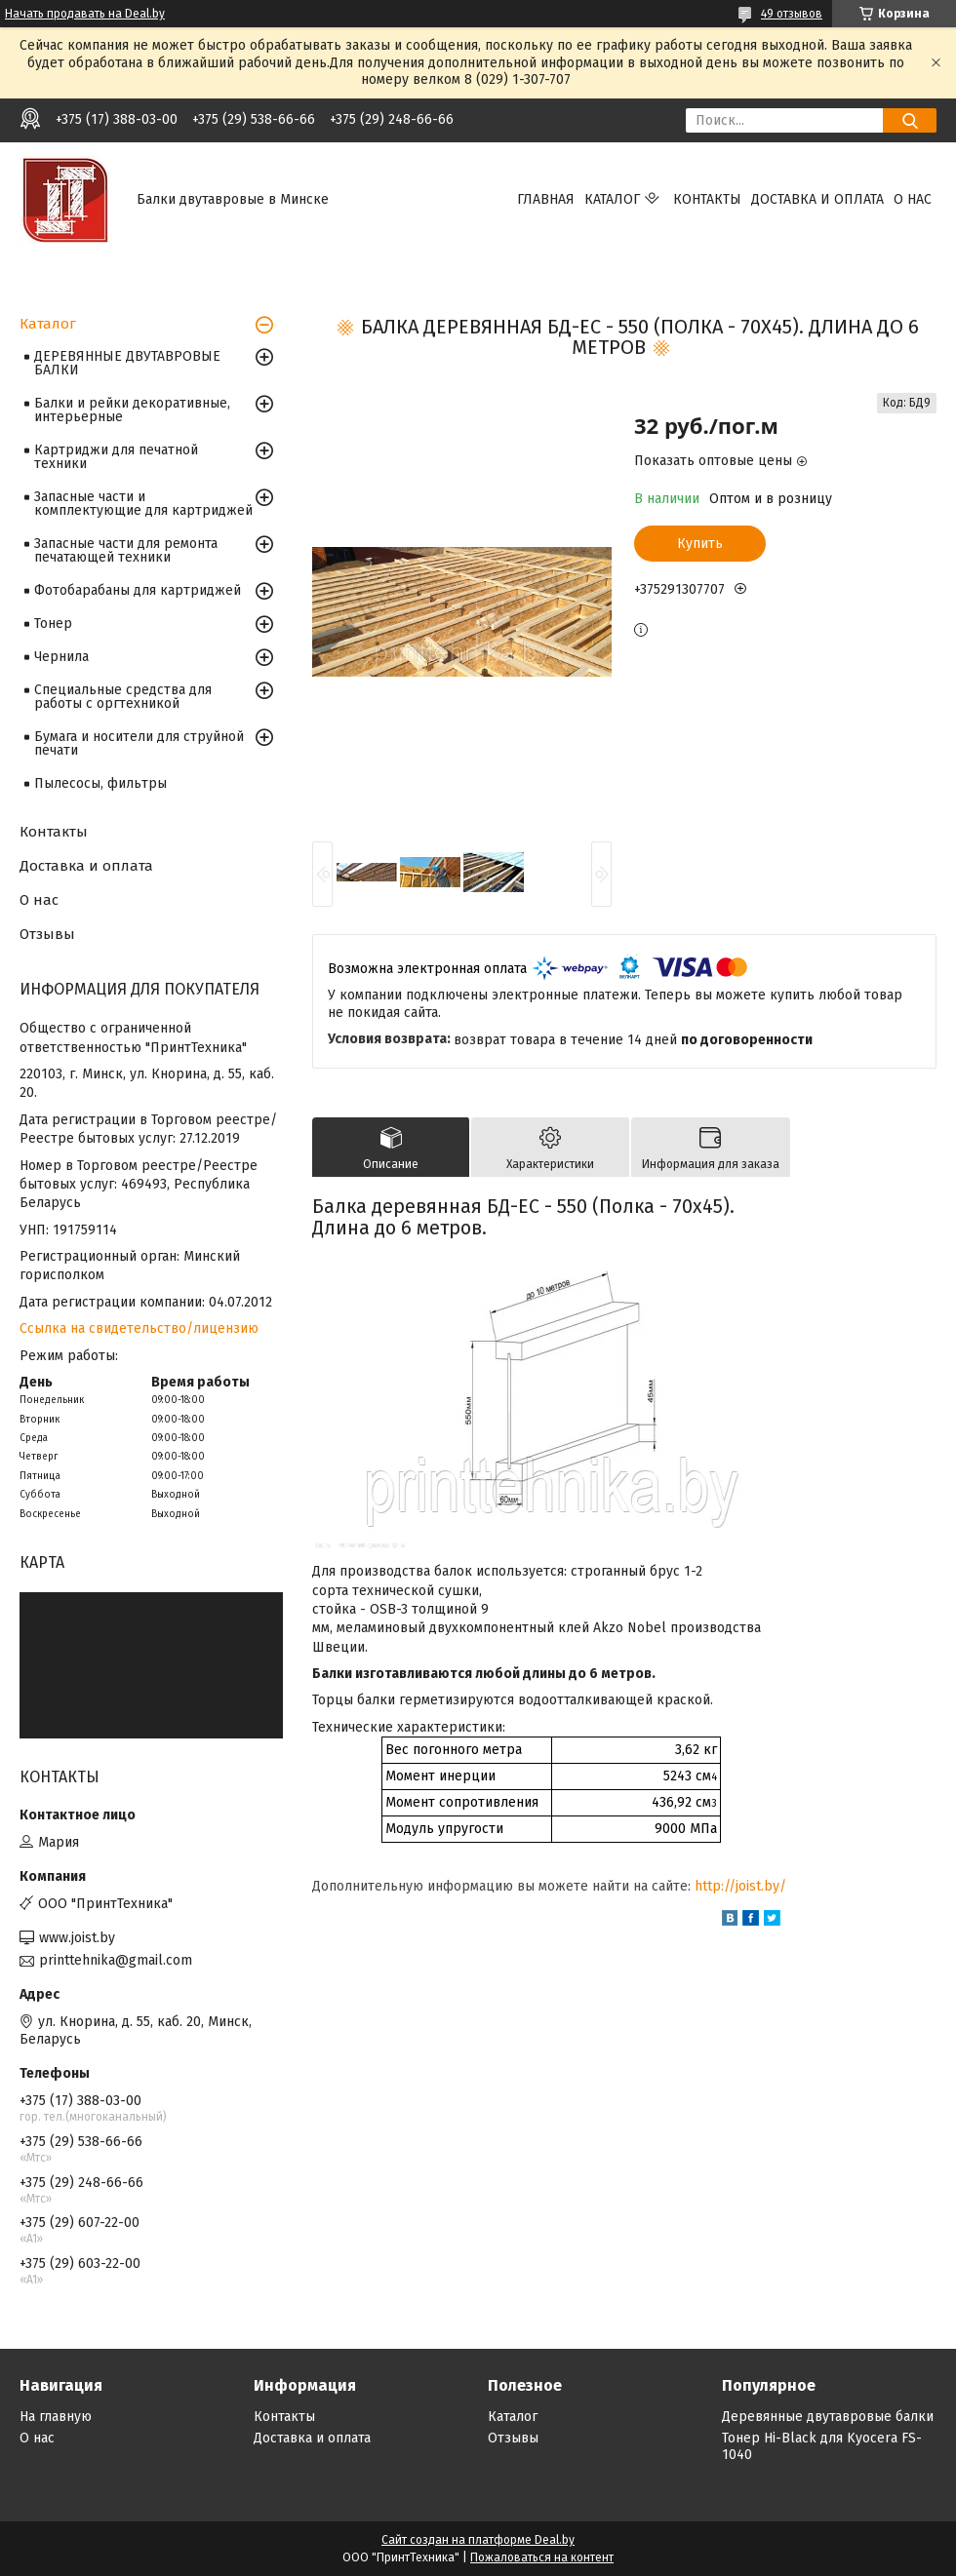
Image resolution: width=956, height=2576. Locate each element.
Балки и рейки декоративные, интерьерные (132, 410)
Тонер (53, 623)
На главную (56, 2416)
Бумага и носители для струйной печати (139, 743)
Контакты (707, 199)
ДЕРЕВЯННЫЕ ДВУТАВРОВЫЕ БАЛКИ (127, 363)
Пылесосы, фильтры (100, 783)
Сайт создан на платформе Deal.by (478, 2540)
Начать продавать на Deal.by (85, 13)
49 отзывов (791, 13)
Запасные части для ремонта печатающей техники (126, 550)
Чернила (61, 656)
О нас (913, 199)
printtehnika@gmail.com (115, 1960)
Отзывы (47, 934)
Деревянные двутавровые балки (828, 2416)
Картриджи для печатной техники (116, 457)
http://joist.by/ (740, 1886)
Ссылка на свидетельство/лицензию (139, 1328)
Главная (546, 199)
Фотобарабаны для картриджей (137, 590)
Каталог (612, 199)
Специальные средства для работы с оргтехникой (123, 697)
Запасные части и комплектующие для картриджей (143, 503)
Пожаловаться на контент (542, 2557)
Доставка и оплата (817, 199)
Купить (700, 543)
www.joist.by (77, 1938)
